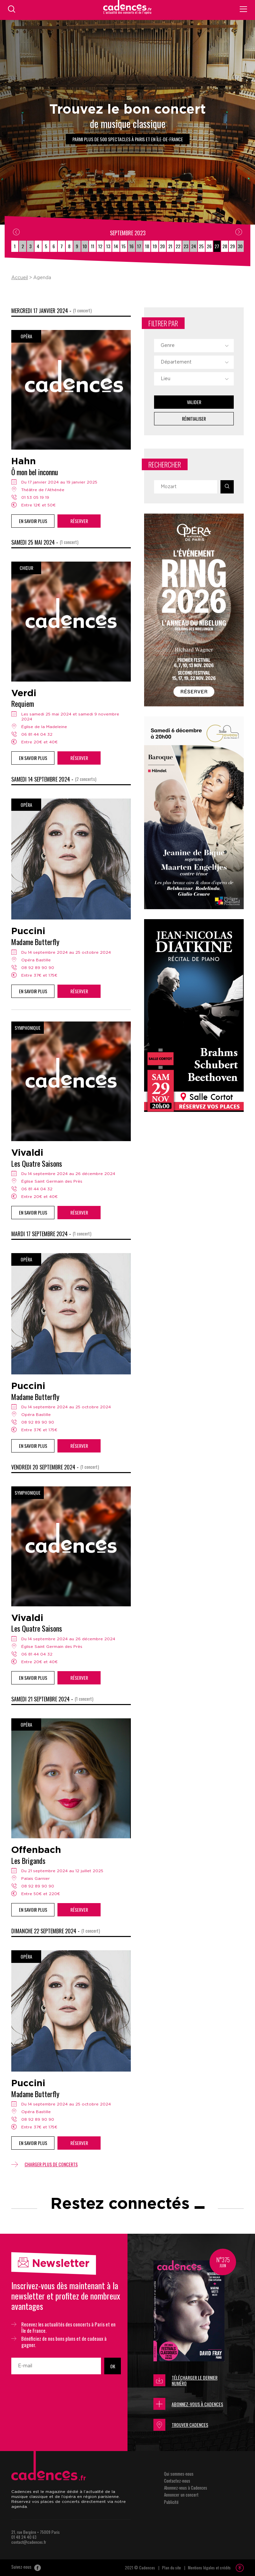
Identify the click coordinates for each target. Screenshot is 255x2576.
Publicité (171, 2502)
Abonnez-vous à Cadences (188, 2404)
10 (85, 246)
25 (201, 246)
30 (240, 246)
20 (162, 246)
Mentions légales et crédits (209, 2567)
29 (232, 246)
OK (112, 2366)
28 (224, 246)
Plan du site (171, 2567)
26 (209, 246)
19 (155, 246)
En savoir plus (33, 520)
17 (139, 246)
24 (193, 246)
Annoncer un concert (181, 2494)
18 (147, 246)
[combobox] (194, 345)
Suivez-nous (26, 2567)
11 (92, 246)
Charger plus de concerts (44, 2164)
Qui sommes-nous (179, 2473)
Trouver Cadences (180, 2425)
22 (178, 246)
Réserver (79, 520)
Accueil (19, 277)
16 (131, 246)
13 (108, 246)
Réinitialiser (194, 418)
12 (100, 246)
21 (170, 246)
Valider (194, 401)
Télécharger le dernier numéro (185, 2380)
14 (116, 246)
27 (216, 246)
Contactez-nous (177, 2480)
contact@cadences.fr (28, 2542)
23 (186, 246)
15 (124, 246)
